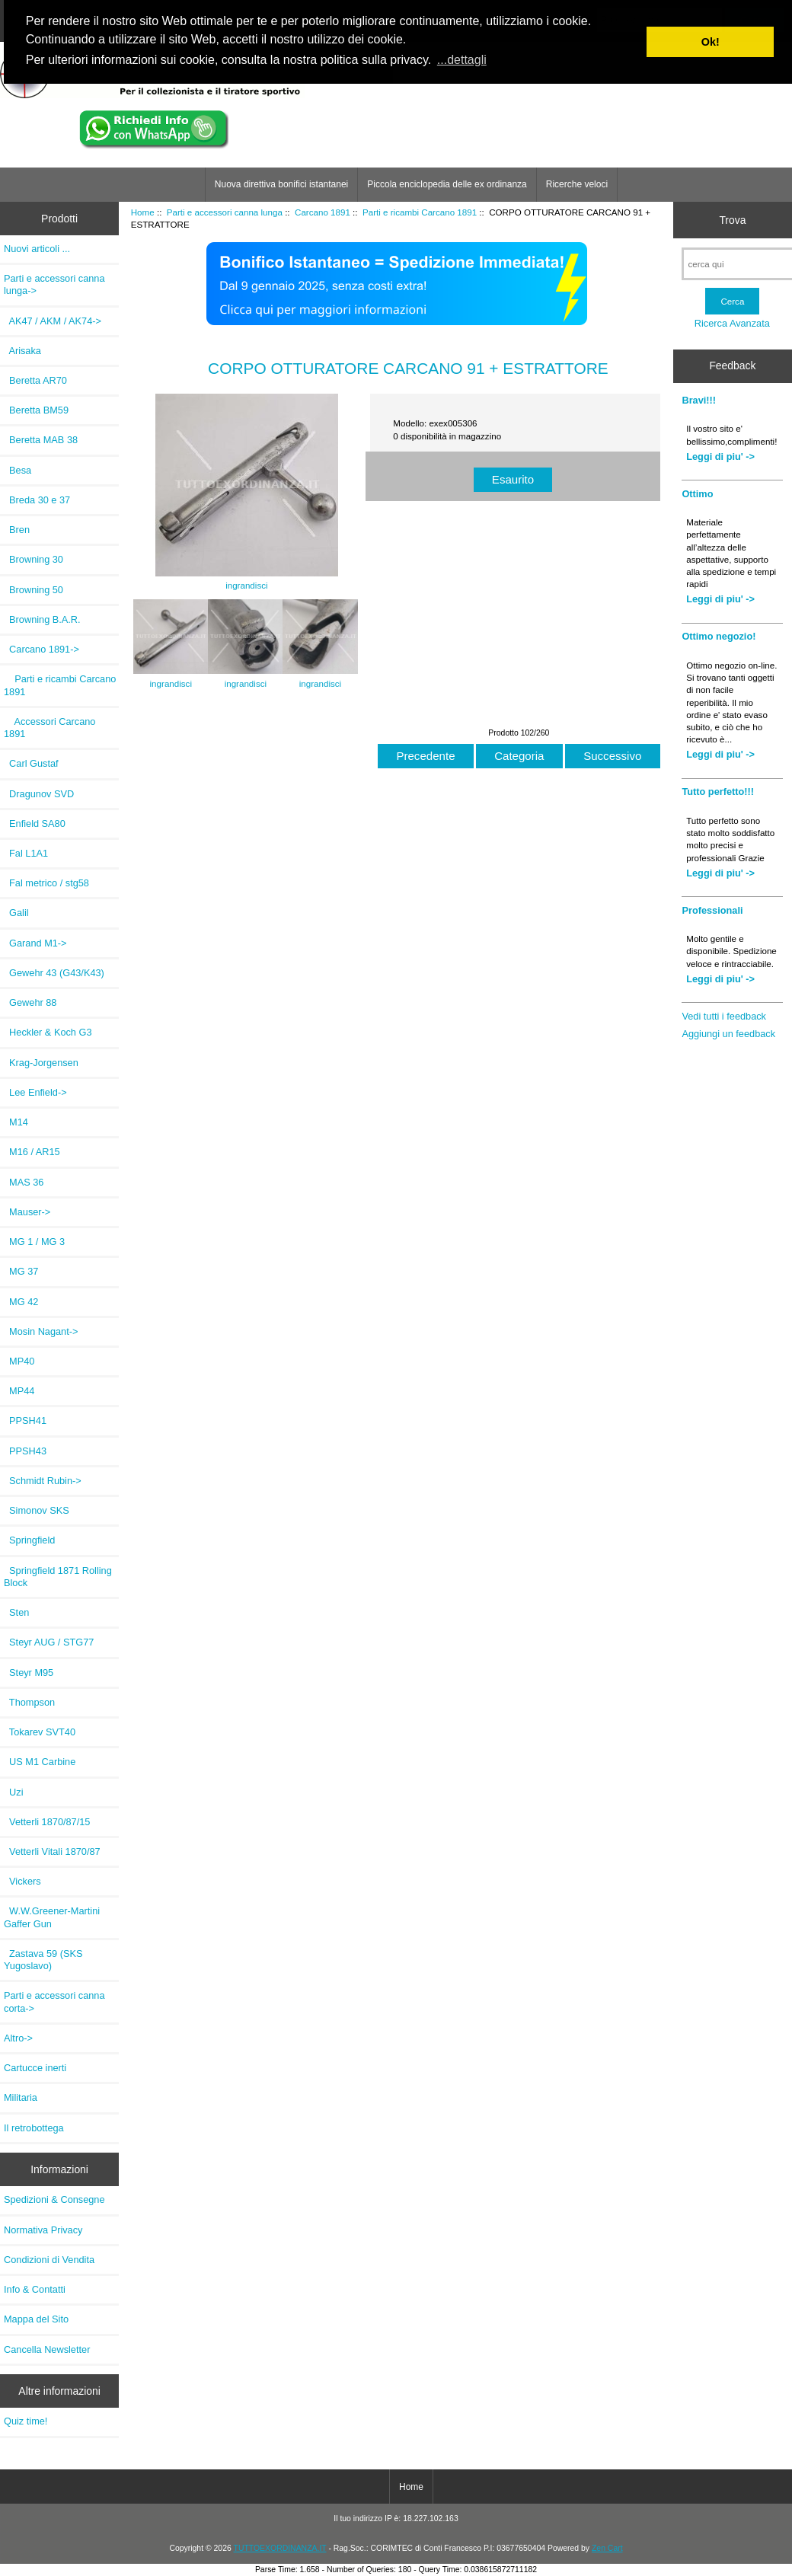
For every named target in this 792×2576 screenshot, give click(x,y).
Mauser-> (27, 1212)
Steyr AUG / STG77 (49, 1642)
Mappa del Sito (36, 2319)
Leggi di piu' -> (720, 456)
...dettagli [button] (462, 59)
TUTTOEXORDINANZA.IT (280, 2548)
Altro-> (18, 2038)
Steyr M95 (28, 1672)
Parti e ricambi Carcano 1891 (419, 212)
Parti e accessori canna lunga (225, 212)
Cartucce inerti (35, 2067)
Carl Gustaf (31, 763)
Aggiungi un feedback (728, 1033)
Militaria (20, 2097)
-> (54, 284)
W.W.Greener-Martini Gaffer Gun (52, 1917)
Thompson (29, 1702)
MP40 (19, 1361)
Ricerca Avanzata (732, 323)
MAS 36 (23, 1182)
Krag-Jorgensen (41, 1062)
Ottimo (697, 494)
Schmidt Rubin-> (42, 1480)
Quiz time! (25, 2421)
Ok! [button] (710, 42)
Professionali (712, 910)
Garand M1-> (35, 943)
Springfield (29, 1540)
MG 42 (21, 1301)
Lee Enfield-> (35, 1092)
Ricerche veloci (577, 184)
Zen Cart (607, 2548)
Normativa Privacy (43, 2230)
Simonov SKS (36, 1510)
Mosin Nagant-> (41, 1331)
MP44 (19, 1391)
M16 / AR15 (32, 1151)
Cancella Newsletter (47, 2349)
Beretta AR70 (35, 380)
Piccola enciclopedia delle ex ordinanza (446, 184)
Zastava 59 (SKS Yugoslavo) (43, 1959)
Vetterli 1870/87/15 (47, 1821)
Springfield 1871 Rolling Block (58, 1576)
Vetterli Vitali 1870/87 (52, 1851)
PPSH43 (25, 1451)
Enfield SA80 (34, 823)
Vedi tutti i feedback (724, 1016)
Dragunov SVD (39, 794)
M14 (16, 1122)
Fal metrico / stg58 (46, 883)
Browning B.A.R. (42, 619)
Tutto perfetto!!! (718, 791)
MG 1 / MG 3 (34, 1241)
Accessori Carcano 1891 (49, 727)
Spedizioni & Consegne (54, 2199)
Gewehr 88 (30, 1002)
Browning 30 (33, 559)
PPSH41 (25, 1420)
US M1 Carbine (39, 1761)
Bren (17, 529)
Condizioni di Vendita (49, 2259)
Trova (732, 220)
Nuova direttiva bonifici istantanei (281, 184)
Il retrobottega (34, 2128)
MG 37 (21, 1271)
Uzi (14, 1792)
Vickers (22, 1881)
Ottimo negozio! (718, 636)
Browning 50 (33, 589)
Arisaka (22, 350)
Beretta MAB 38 (41, 439)
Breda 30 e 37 (37, 500)
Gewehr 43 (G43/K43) (54, 972)
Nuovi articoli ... (37, 248)
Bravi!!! (699, 400)
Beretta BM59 (36, 410)
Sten (16, 1612)
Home (143, 212)
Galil (16, 912)
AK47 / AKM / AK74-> (52, 321)
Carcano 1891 (322, 212)
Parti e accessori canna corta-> (54, 2001)
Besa (17, 470)
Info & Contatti (34, 2289)
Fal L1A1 (26, 853)
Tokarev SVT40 (39, 1732)
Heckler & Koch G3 (48, 1032)
